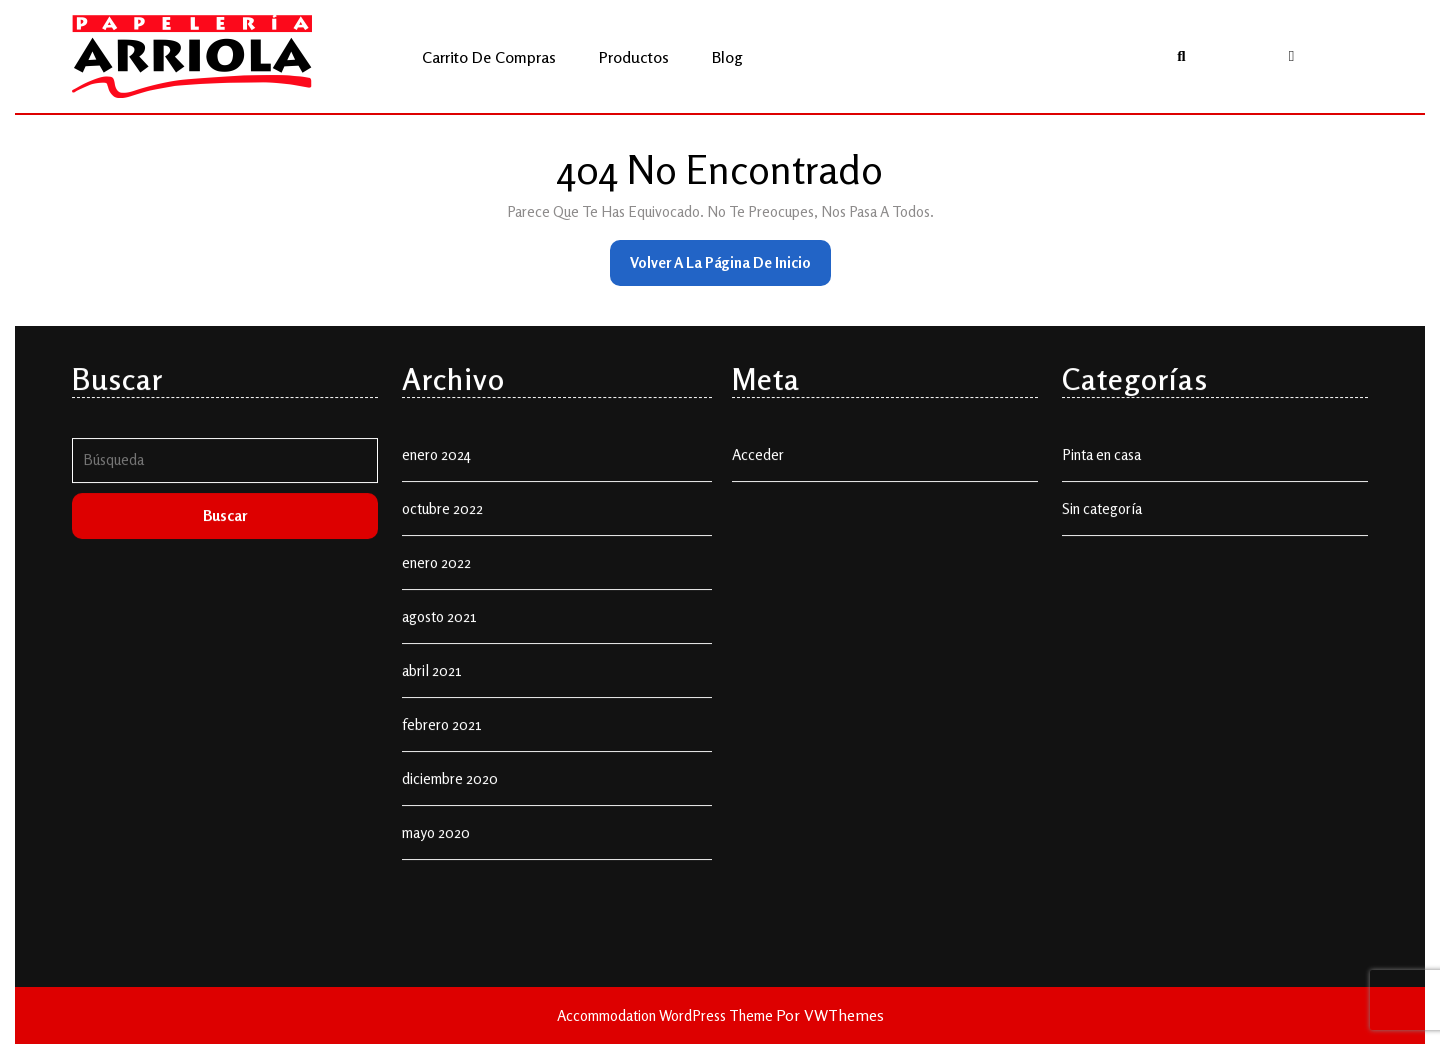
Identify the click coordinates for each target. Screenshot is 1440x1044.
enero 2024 (436, 474)
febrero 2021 (442, 744)
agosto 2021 (439, 636)
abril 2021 (432, 690)
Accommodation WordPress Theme (666, 1015)
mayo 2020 (436, 852)
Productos (634, 57)
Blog (727, 57)
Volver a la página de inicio (730, 269)
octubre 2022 (442, 528)
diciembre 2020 (450, 798)
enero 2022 (436, 582)
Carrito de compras (489, 57)
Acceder (758, 474)
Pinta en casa (1101, 474)
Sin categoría (1102, 528)
